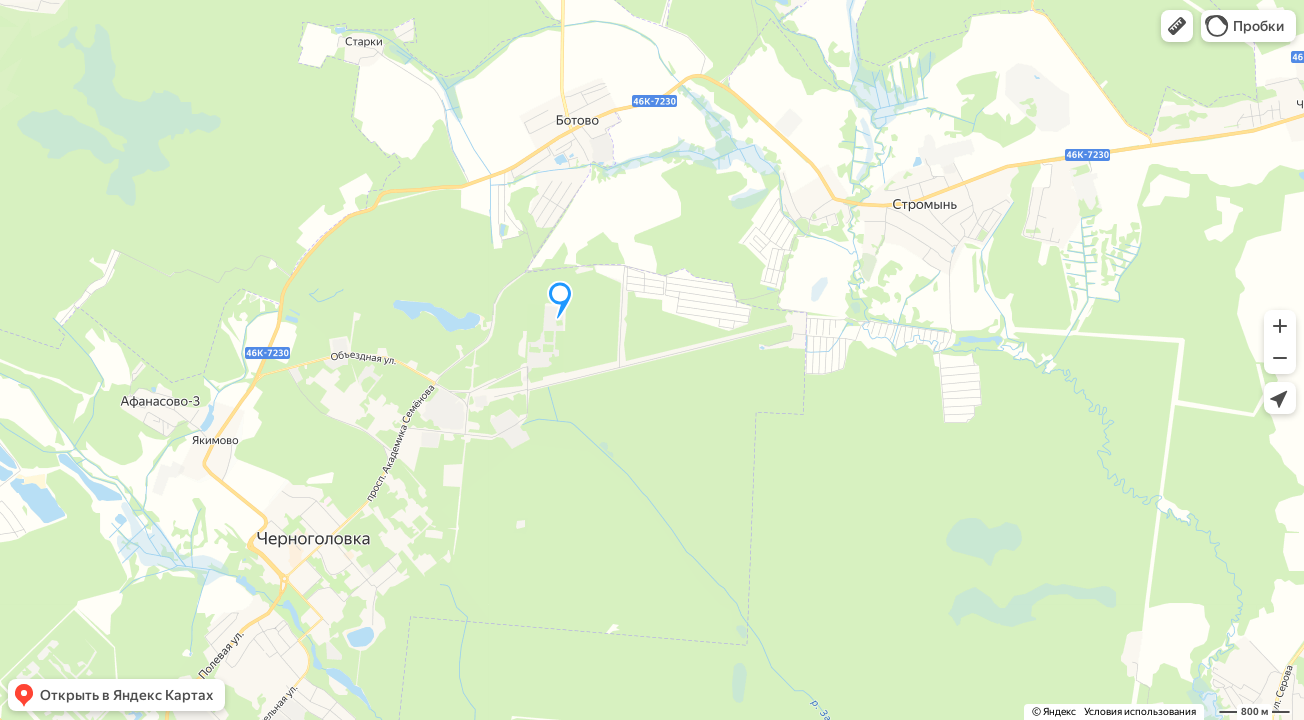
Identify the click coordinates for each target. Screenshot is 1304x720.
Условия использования (1140, 711)
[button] (1177, 26)
